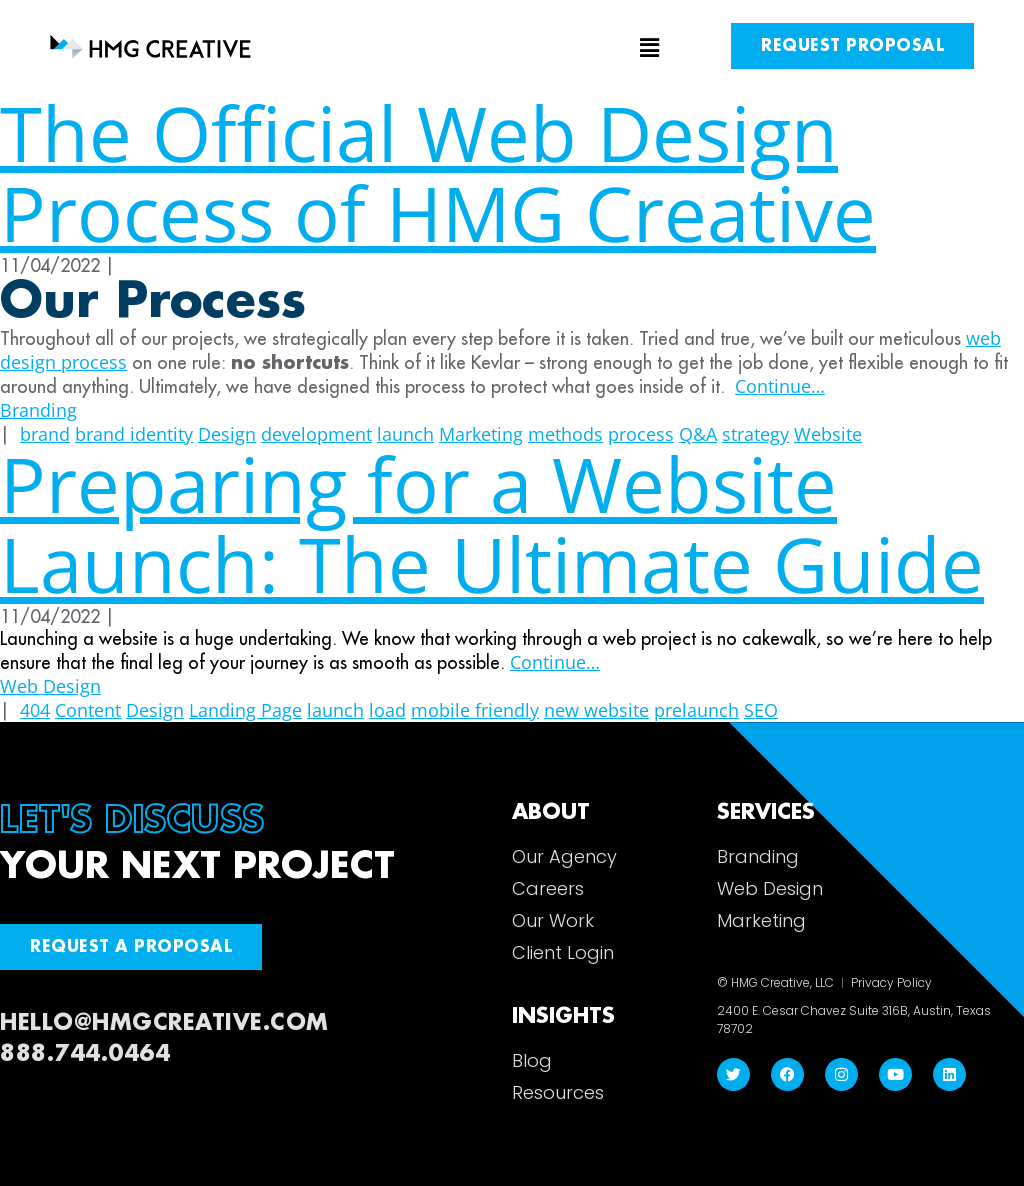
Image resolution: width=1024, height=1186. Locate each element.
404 (35, 710)
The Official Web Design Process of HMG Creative (438, 172)
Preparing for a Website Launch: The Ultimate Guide (492, 523)
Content (88, 710)
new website (596, 710)
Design (155, 710)
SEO (761, 710)
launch (335, 710)
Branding (38, 410)
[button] (512, 49)
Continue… (780, 386)
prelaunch (696, 710)
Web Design (50, 686)
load (387, 710)
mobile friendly (475, 710)
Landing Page (245, 710)
